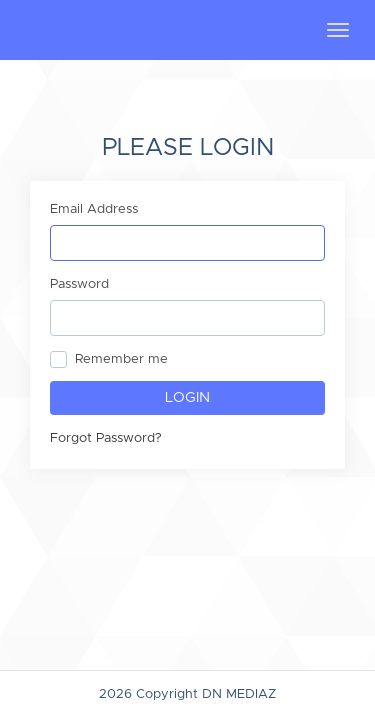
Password (79, 284)
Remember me (121, 359)
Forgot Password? (106, 438)
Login (187, 397)
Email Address (94, 209)
